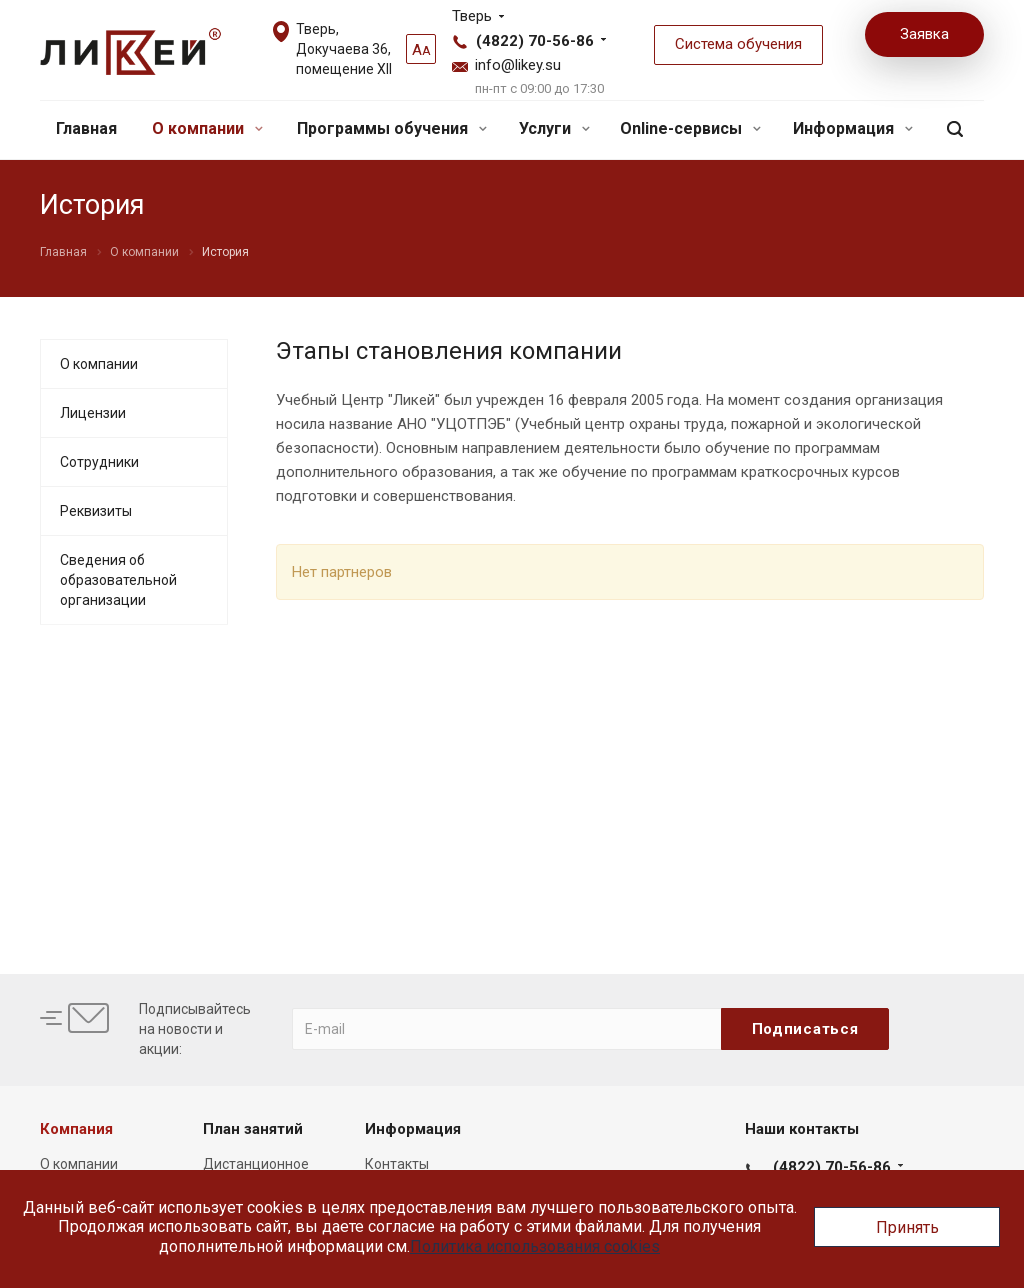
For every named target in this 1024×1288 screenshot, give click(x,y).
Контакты (397, 1164)
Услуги (554, 128)
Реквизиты (96, 511)
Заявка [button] (924, 34)
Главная (86, 128)
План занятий (253, 1129)
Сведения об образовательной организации (118, 580)
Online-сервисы (690, 128)
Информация (853, 128)
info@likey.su (518, 65)
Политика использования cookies (535, 1246)
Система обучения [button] (738, 44)
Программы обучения (392, 128)
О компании (207, 128)
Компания (76, 1129)
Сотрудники (99, 462)
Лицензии (93, 413)
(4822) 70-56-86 (535, 41)
